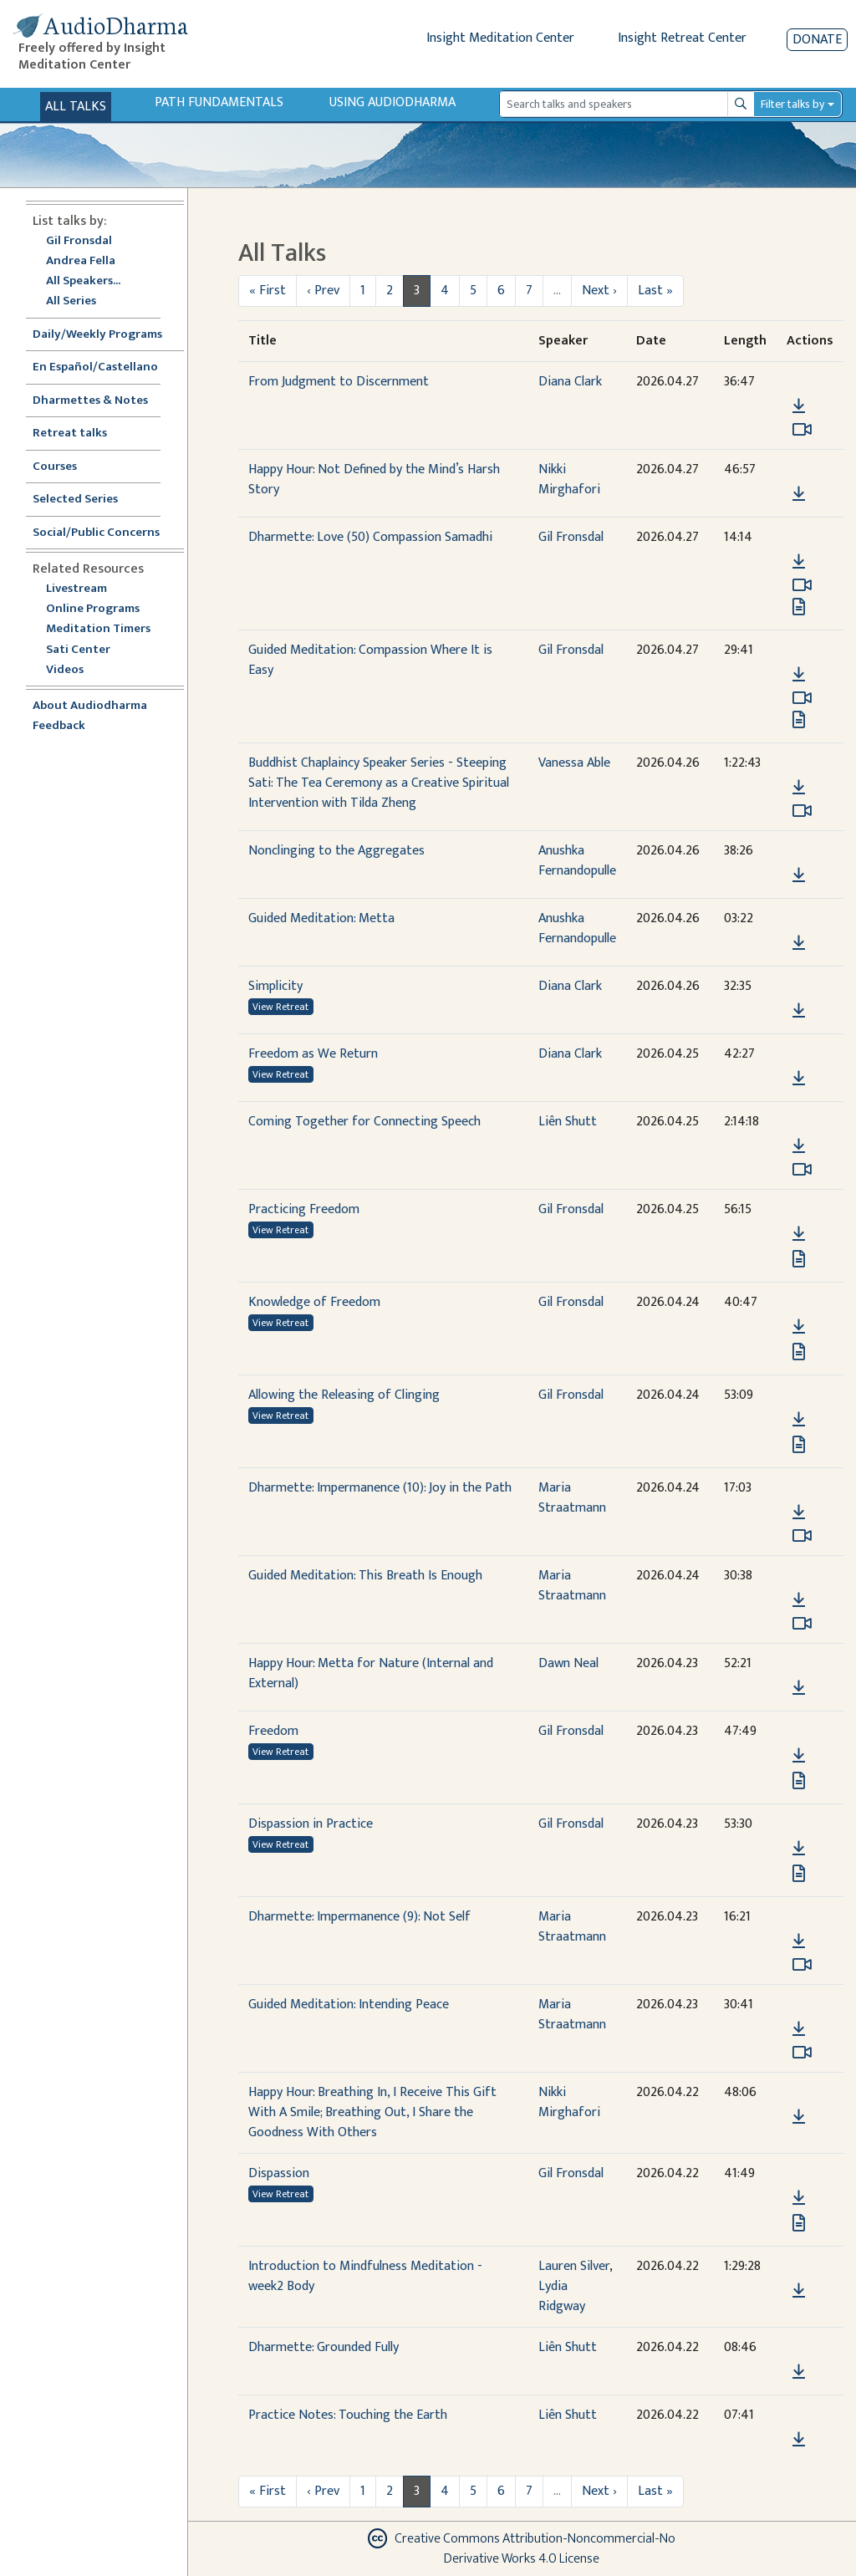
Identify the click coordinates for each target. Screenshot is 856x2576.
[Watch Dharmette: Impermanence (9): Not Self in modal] (802, 1964)
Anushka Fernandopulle (577, 860)
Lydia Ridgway (561, 2296)
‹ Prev (323, 290)
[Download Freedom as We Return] (799, 1078)
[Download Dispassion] (799, 2198)
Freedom (273, 1731)
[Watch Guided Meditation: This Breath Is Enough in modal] (802, 1623)
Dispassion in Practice (310, 1824)
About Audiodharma (90, 706)
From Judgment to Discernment (338, 381)
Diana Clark (570, 381)
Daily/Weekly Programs (106, 334)
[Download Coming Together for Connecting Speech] (799, 1146)
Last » (655, 290)
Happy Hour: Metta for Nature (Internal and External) (370, 1673)
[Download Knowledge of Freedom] (799, 1326)
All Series (71, 301)
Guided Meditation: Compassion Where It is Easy (370, 660)
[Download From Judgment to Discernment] (799, 406)
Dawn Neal (568, 1663)
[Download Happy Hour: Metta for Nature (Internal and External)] (799, 1688)
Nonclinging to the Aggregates (336, 850)
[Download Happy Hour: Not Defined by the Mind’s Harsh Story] (799, 494)
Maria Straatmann (572, 1498)
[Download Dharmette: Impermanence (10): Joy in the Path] (799, 1512)
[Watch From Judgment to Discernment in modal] (802, 429)
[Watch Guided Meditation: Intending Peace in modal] (802, 2052)
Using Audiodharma (392, 102)
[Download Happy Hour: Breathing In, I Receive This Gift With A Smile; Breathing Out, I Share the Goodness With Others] (799, 2117)
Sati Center (78, 650)
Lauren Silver (573, 2266)
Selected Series (85, 499)
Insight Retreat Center (682, 38)
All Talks (75, 106)
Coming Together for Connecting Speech (364, 1121)
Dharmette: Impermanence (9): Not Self (359, 1916)
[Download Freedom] (799, 1755)
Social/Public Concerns (96, 533)
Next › (599, 290)
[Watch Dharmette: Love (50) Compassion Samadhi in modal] (802, 585)
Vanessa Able (574, 763)
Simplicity (275, 986)
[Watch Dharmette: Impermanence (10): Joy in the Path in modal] (802, 1536)
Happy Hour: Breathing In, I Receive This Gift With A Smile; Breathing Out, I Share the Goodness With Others (372, 2112)
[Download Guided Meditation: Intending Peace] (799, 2029)
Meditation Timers (98, 629)
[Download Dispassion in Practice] (799, 1848)
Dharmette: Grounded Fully (323, 2347)
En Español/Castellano (95, 367)
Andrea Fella (80, 261)
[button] (798, 382)
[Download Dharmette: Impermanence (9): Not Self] (799, 1941)
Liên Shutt (567, 1121)
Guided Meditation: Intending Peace (348, 2004)
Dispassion (278, 2173)
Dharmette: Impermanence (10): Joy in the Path (380, 1488)
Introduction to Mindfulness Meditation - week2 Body (365, 2276)
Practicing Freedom (303, 1209)
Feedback (59, 726)
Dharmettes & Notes (90, 401)
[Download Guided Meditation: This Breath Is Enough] (799, 1600)
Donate (817, 39)
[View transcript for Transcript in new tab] (799, 606)
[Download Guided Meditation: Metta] (799, 943)
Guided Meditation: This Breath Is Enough (365, 1575)
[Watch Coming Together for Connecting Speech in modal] (802, 1169)
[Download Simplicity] (799, 1010)
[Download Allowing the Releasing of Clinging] (799, 1419)
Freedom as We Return (313, 1054)
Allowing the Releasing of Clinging (344, 1395)
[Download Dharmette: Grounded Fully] (799, 2372)
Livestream (76, 589)
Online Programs (93, 609)
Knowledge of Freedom (314, 1302)
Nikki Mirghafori (569, 479)
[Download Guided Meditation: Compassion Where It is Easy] (799, 674)
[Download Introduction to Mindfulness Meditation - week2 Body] (799, 2290)
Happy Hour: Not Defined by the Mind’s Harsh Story (374, 479)
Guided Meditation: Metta (321, 918)
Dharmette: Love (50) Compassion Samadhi (370, 537)
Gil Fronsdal (79, 241)
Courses (55, 467)
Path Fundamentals (219, 102)
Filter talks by (792, 104)
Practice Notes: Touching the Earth (347, 2415)
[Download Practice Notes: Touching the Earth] (799, 2439)
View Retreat (280, 1006)
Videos (73, 670)
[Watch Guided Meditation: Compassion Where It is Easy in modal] (802, 698)
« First (267, 290)
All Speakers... (83, 281)
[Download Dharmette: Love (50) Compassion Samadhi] (799, 561)
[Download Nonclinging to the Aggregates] (799, 875)
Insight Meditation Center (500, 38)
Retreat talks (70, 433)
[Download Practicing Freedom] (799, 1234)
